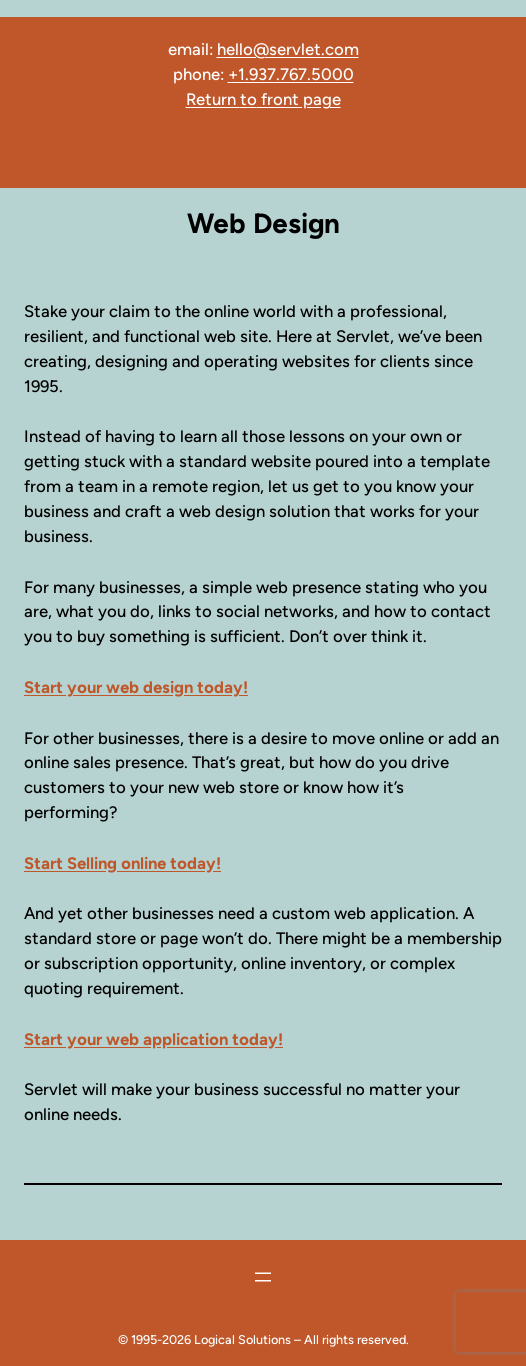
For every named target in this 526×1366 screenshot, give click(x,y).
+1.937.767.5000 (291, 74)
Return (213, 99)
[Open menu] (263, 1277)
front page (299, 99)
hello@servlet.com (288, 49)
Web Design (263, 223)
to (248, 99)
